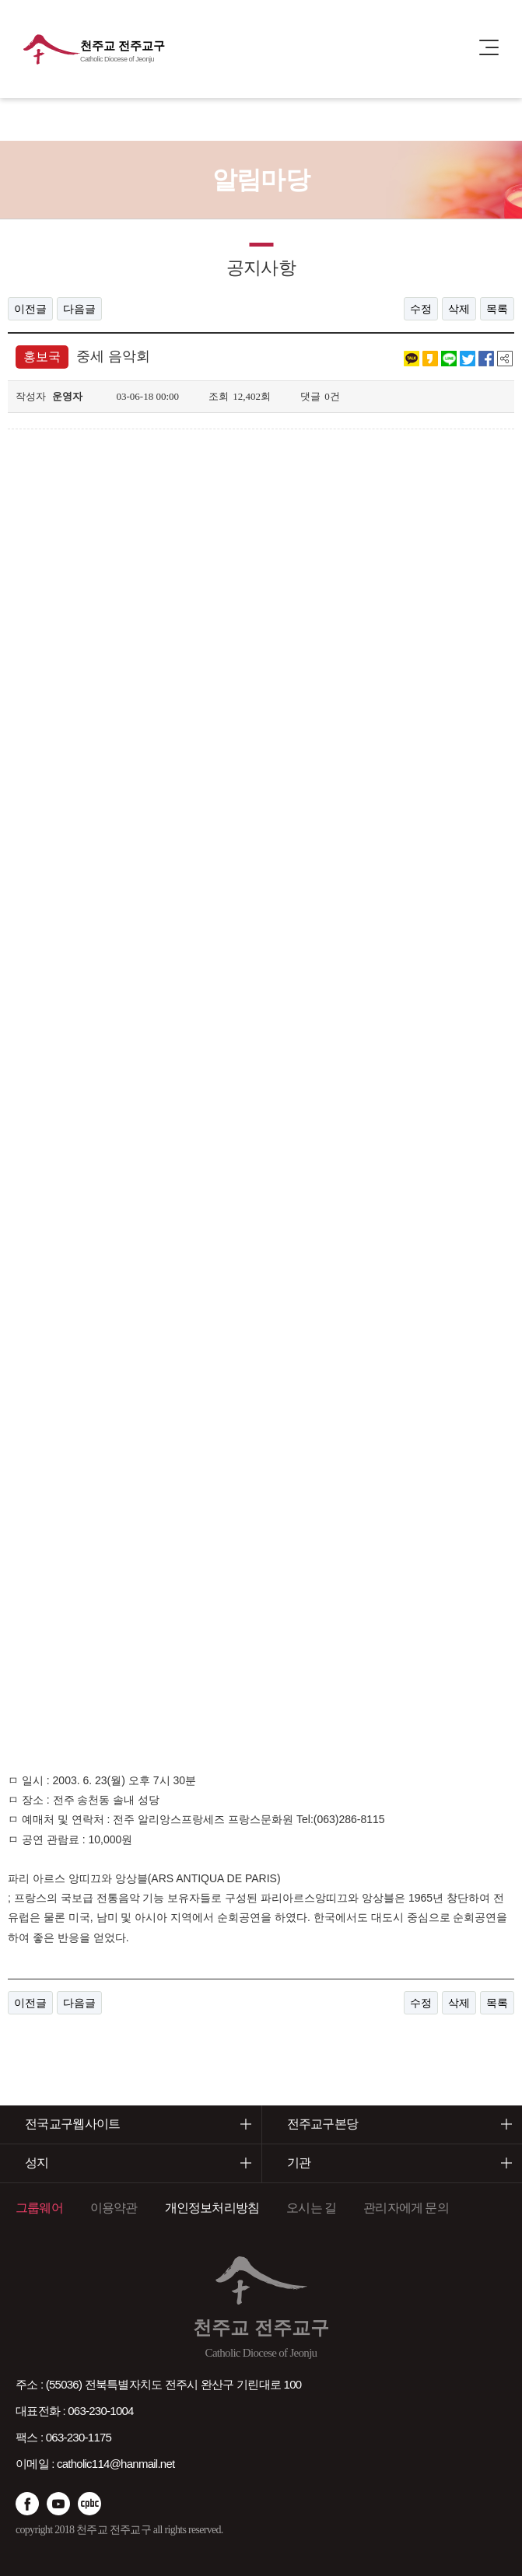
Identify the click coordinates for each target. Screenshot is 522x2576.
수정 (421, 309)
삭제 (459, 309)
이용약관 (114, 2207)
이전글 (30, 309)
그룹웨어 (39, 2207)
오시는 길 (311, 2207)
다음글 (79, 309)
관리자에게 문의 (406, 2207)
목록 (497, 309)
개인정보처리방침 (212, 2207)
